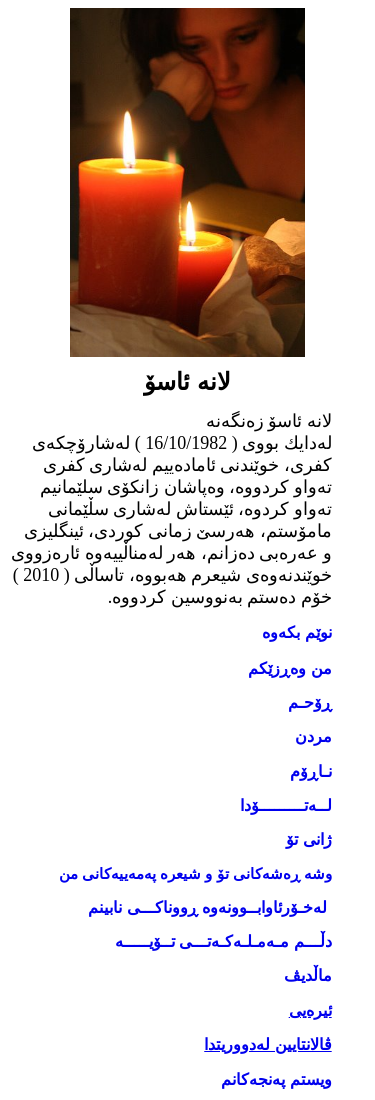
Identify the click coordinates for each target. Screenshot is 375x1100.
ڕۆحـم (310, 702)
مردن (313, 736)
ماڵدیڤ (308, 975)
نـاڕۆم (311, 771)
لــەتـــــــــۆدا (286, 805)
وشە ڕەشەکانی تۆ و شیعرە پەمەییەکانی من (195, 874)
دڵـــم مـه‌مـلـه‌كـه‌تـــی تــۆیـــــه (223, 941)
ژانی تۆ (308, 839)
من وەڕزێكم (289, 668)
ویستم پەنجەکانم (276, 1079)
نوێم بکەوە (296, 632)
